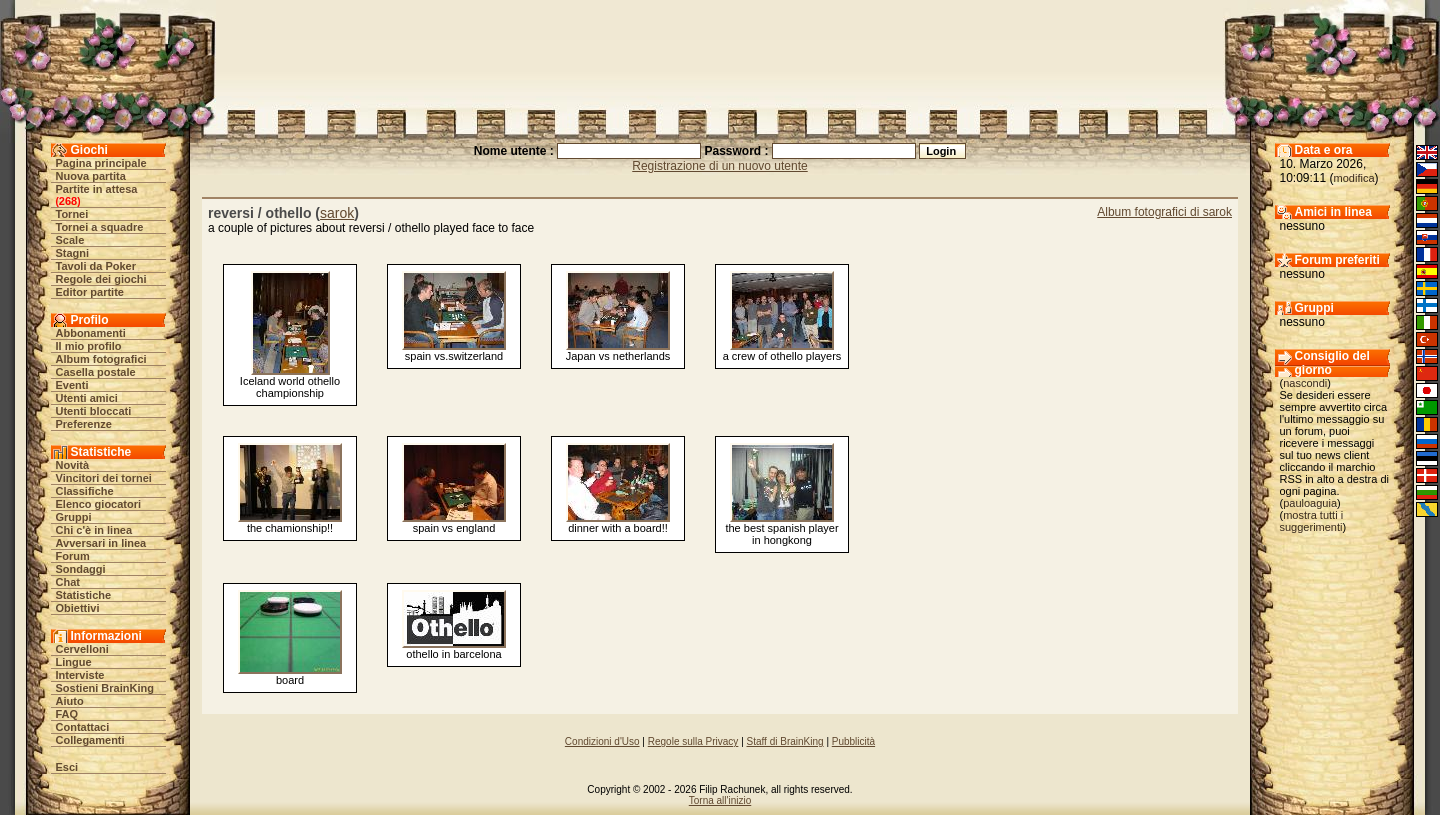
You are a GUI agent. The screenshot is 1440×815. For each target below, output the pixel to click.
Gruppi (74, 517)
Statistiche (84, 595)
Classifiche (85, 491)
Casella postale (96, 372)
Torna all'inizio (720, 800)
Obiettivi (78, 608)
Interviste (80, 675)
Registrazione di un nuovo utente (719, 166)
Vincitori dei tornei (104, 478)
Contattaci (83, 727)
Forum (73, 556)
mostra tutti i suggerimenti (1312, 521)
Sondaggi (81, 569)
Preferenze (84, 424)
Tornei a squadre (100, 227)
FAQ (67, 714)
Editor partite (90, 292)
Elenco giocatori (99, 504)
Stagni (73, 253)
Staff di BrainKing (785, 741)
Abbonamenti (91, 333)
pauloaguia (1310, 503)
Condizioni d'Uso (602, 741)
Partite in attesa (97, 189)
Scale (70, 240)
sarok (337, 213)
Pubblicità (853, 741)
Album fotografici (101, 359)
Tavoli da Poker (96, 266)
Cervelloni (82, 649)
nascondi (1305, 383)
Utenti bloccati (94, 411)
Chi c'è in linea (94, 530)
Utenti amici (87, 398)
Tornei (72, 214)
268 (68, 201)
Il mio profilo (89, 346)
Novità (73, 465)
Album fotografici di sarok (1164, 212)
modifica (1354, 178)
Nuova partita (91, 176)
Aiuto (70, 701)
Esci (67, 767)
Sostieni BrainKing (105, 688)
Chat (68, 582)
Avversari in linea (101, 543)
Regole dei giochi (101, 279)
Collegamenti (90, 740)
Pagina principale (101, 163)
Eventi (72, 385)
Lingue (74, 662)
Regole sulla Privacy (693, 741)
